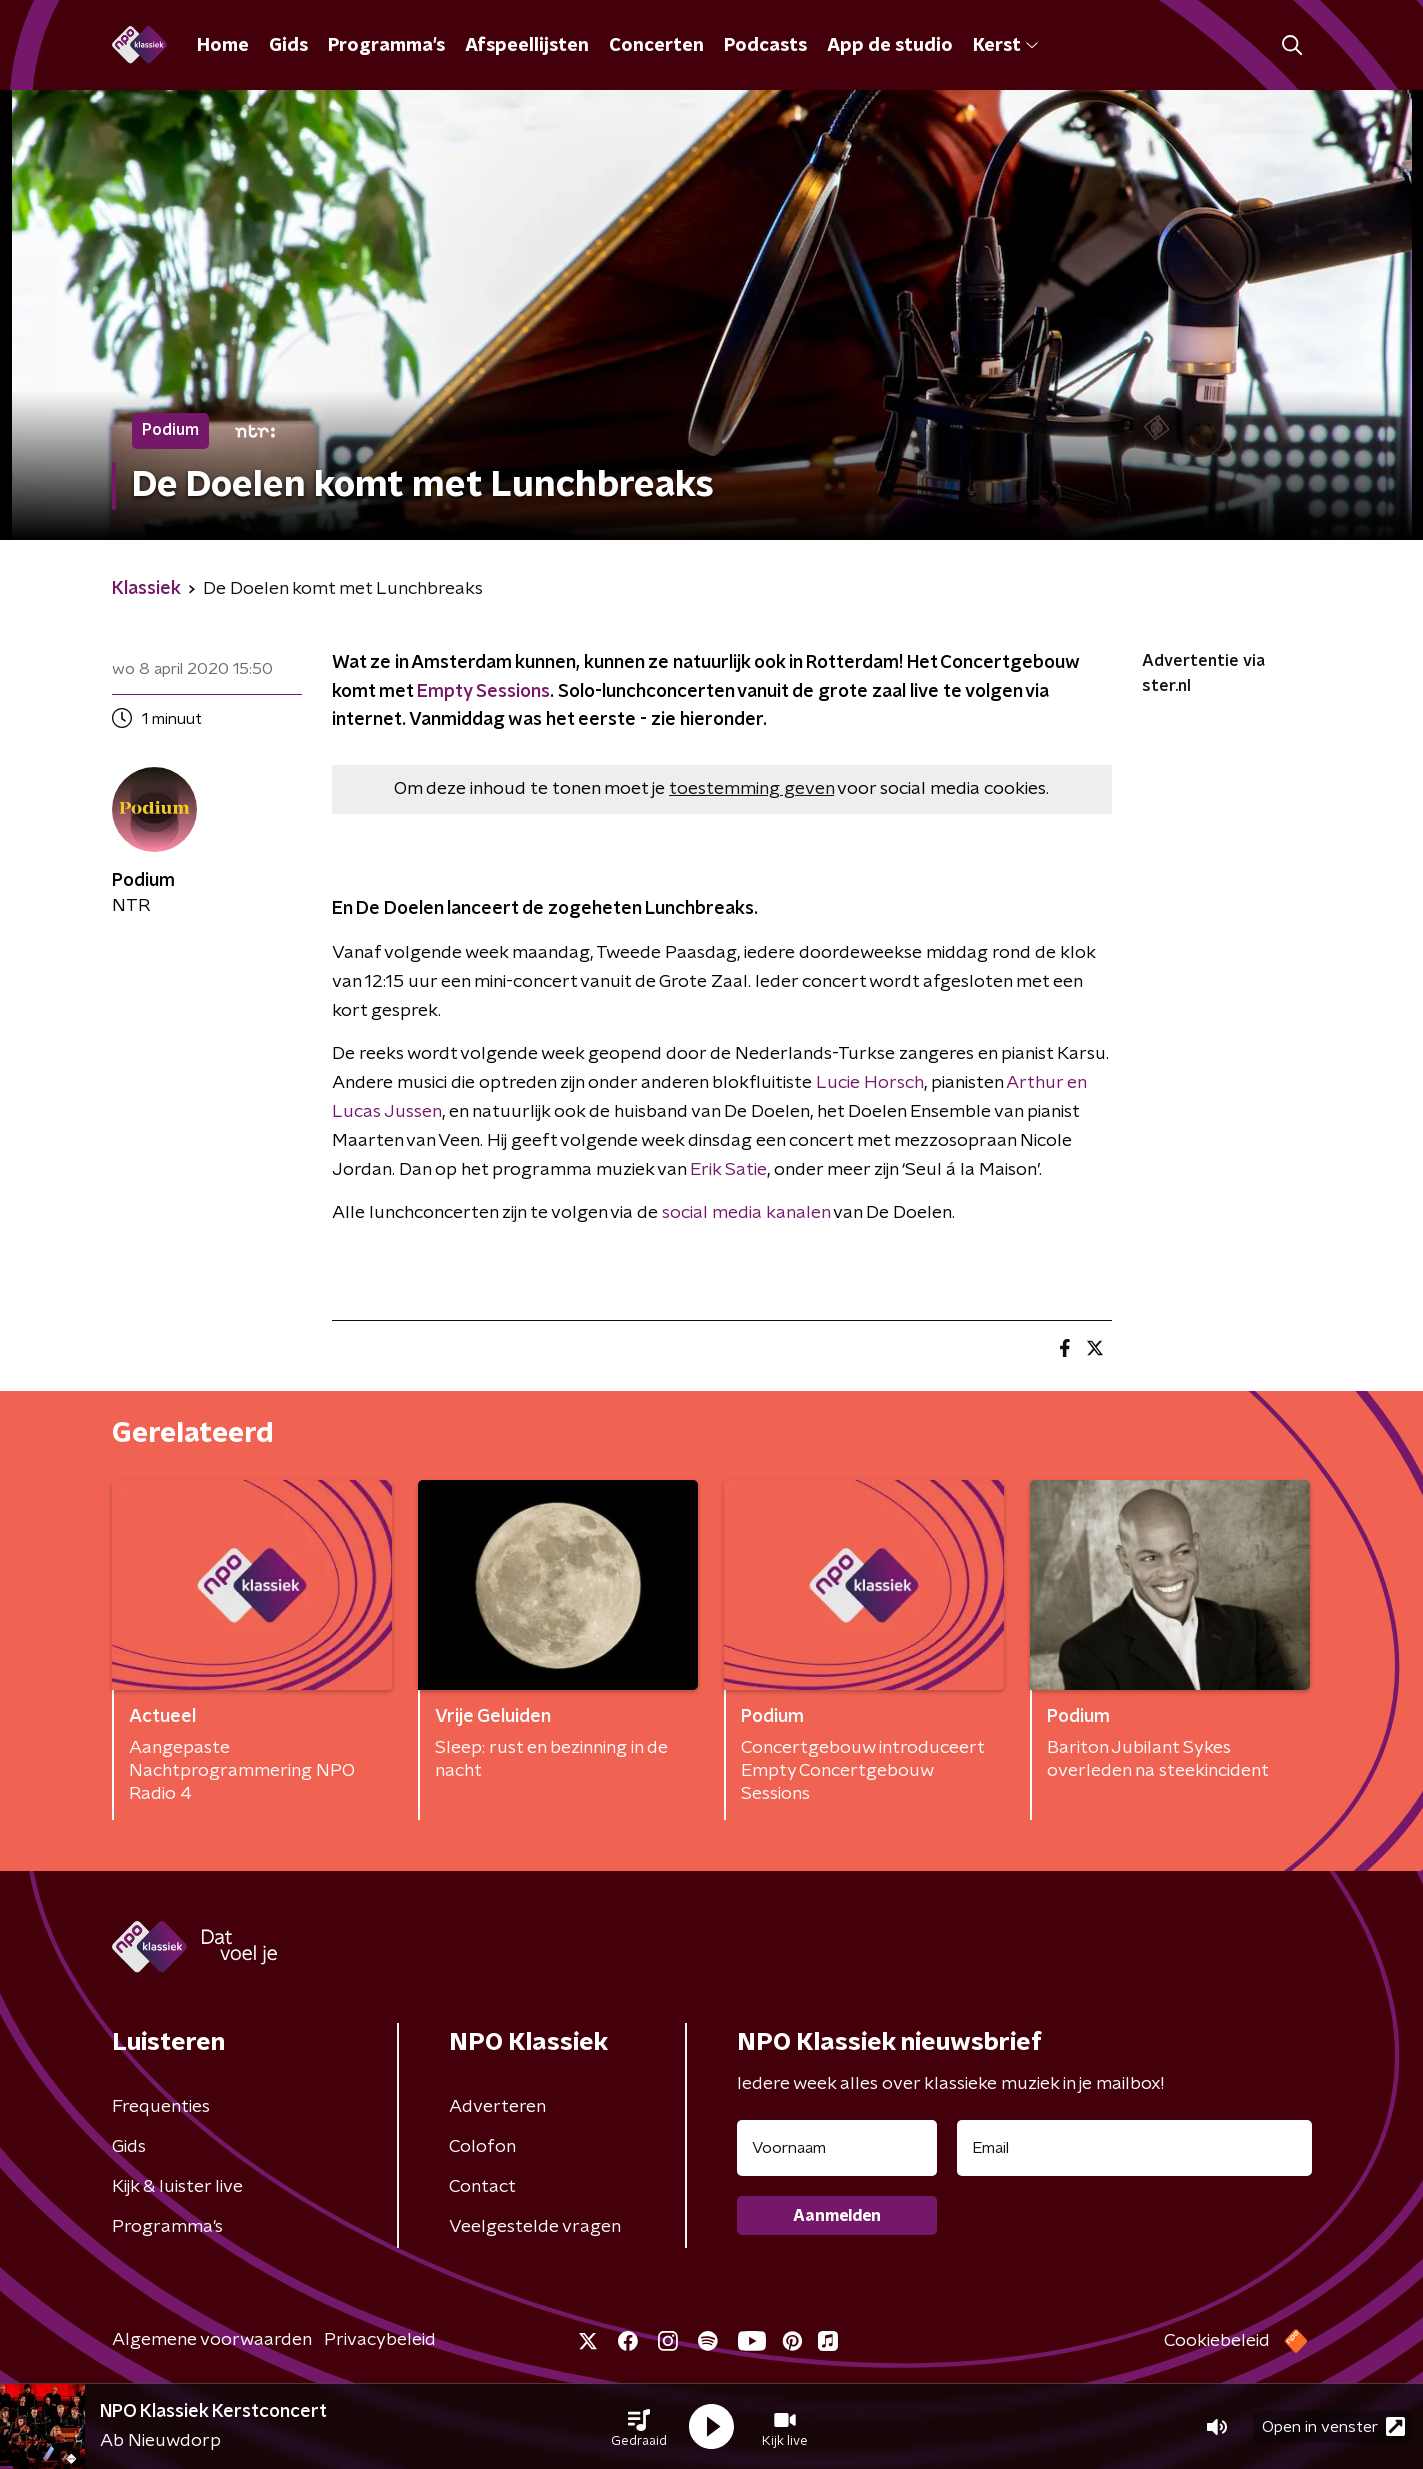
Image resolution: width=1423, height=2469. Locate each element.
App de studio (890, 46)
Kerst (1005, 46)
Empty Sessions (483, 692)
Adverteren (497, 2107)
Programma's (386, 46)
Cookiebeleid (1217, 2341)
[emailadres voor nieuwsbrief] (1134, 2148)
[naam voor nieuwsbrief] (837, 2148)
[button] (639, 2427)
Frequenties (161, 2107)
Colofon (482, 2147)
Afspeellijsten (527, 46)
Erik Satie (728, 1170)
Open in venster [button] (1333, 2426)
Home (223, 46)
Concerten (656, 46)
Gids (288, 46)
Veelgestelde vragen (535, 2227)
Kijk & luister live (177, 2187)
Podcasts (765, 46)
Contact (482, 2187)
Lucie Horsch (870, 1083)
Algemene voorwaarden (212, 2340)
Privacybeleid (380, 2340)
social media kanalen (746, 1213)
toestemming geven (751, 789)
